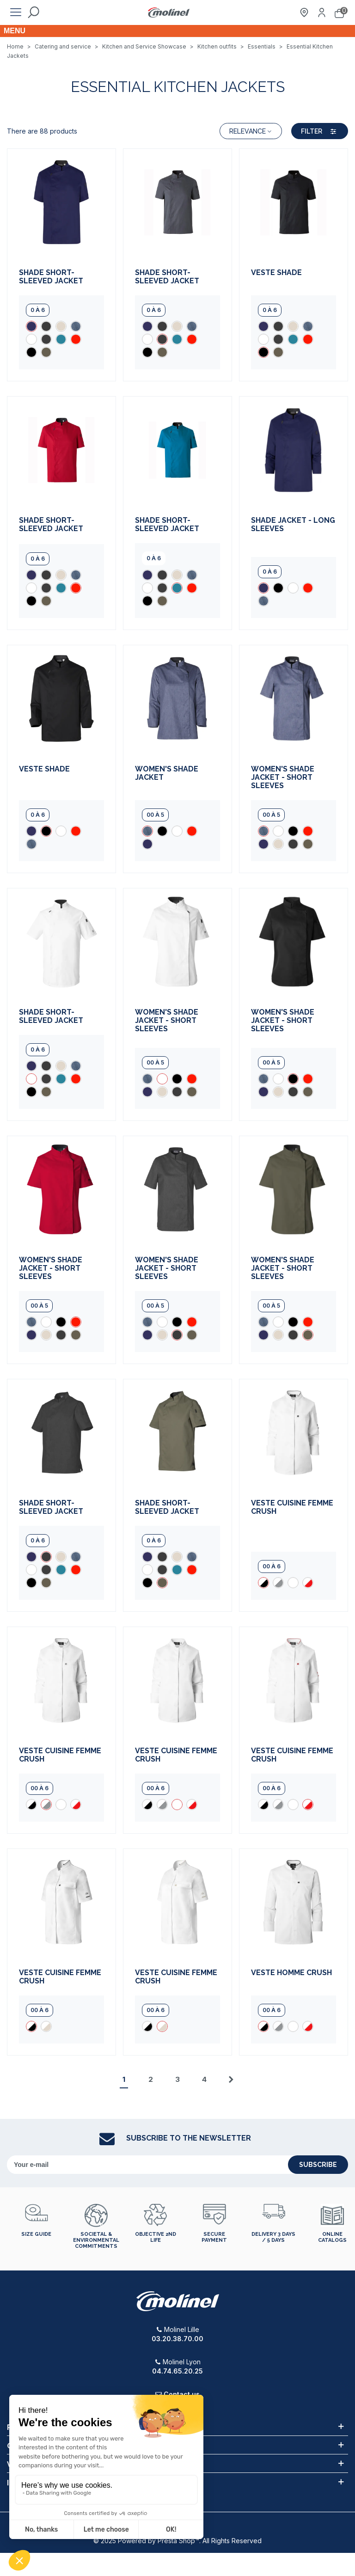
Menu (14, 31)
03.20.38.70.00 (177, 2339)
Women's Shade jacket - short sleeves (282, 777)
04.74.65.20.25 (177, 2371)
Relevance (250, 131)
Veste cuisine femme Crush (292, 1507)
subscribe (318, 2164)
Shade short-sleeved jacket (51, 277)
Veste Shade (276, 273)
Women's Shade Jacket (166, 773)
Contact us (182, 2394)
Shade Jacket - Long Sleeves (293, 524)
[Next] (231, 2080)
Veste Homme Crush (291, 1973)
